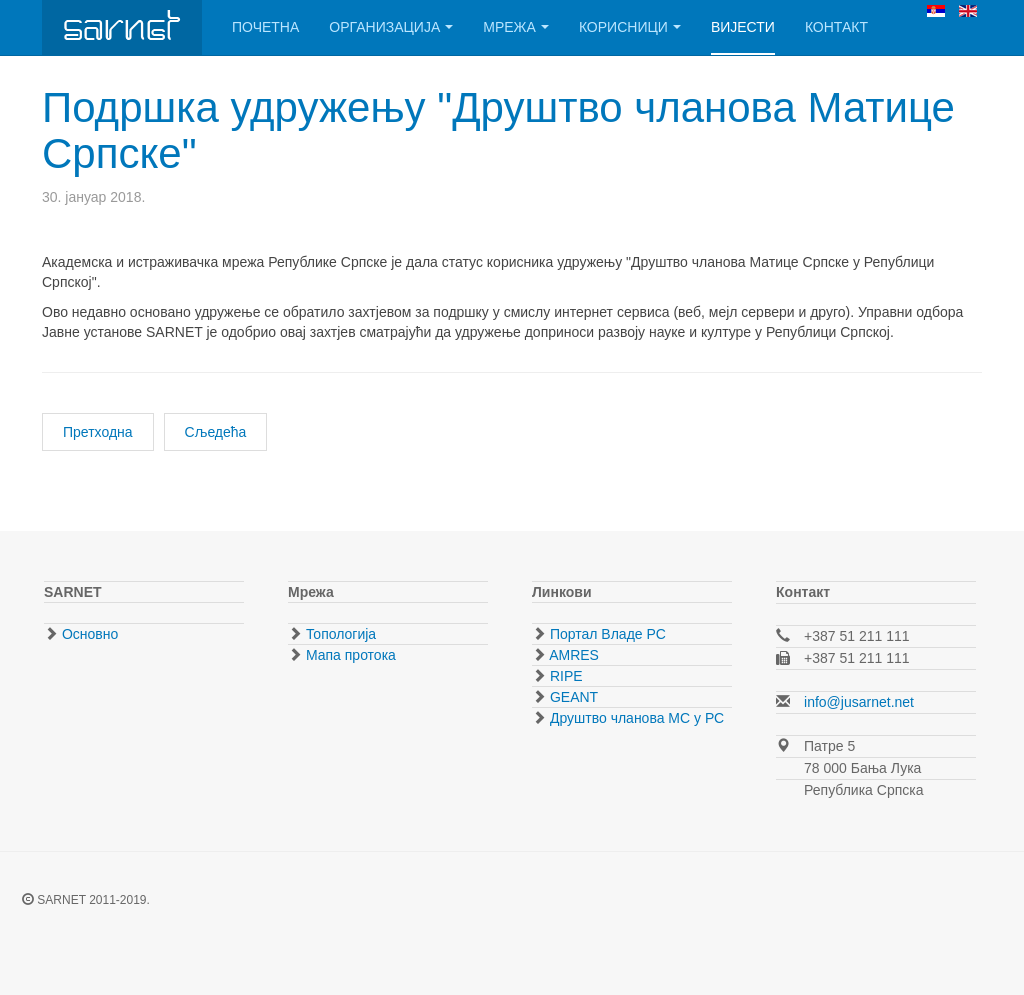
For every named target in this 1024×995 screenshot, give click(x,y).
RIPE (564, 676)
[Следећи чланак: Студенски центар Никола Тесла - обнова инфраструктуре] (216, 432)
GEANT (572, 697)
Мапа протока (349, 655)
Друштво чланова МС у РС (635, 718)
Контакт (836, 27)
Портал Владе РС (606, 634)
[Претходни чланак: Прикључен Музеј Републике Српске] (98, 432)
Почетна (265, 27)
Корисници (630, 27)
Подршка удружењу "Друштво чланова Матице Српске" (498, 130)
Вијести (743, 27)
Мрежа (516, 27)
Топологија (339, 634)
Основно (88, 634)
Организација (391, 27)
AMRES (572, 655)
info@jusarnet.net (859, 702)
